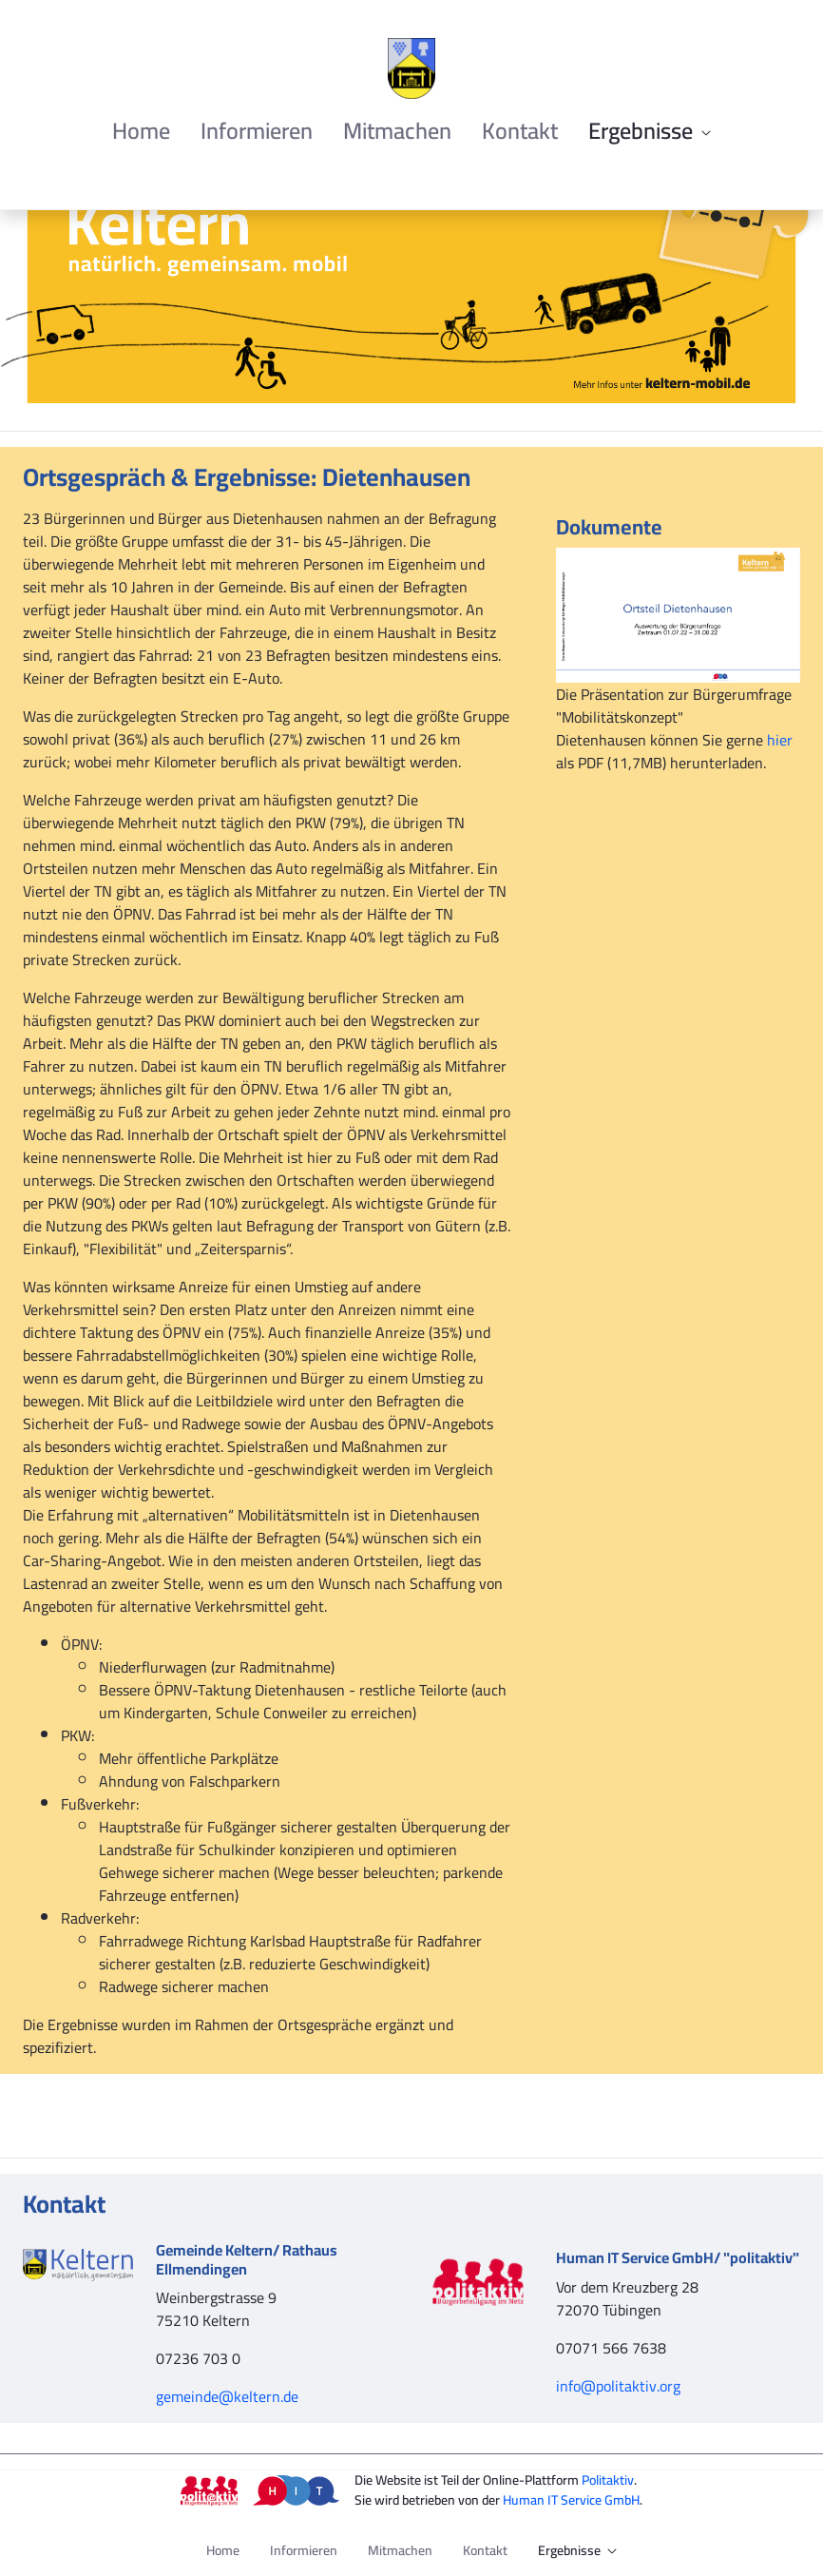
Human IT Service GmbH (571, 2500)
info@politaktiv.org (618, 2386)
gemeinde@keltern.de (227, 2396)
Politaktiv (608, 2480)
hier (780, 740)
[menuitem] (141, 131)
